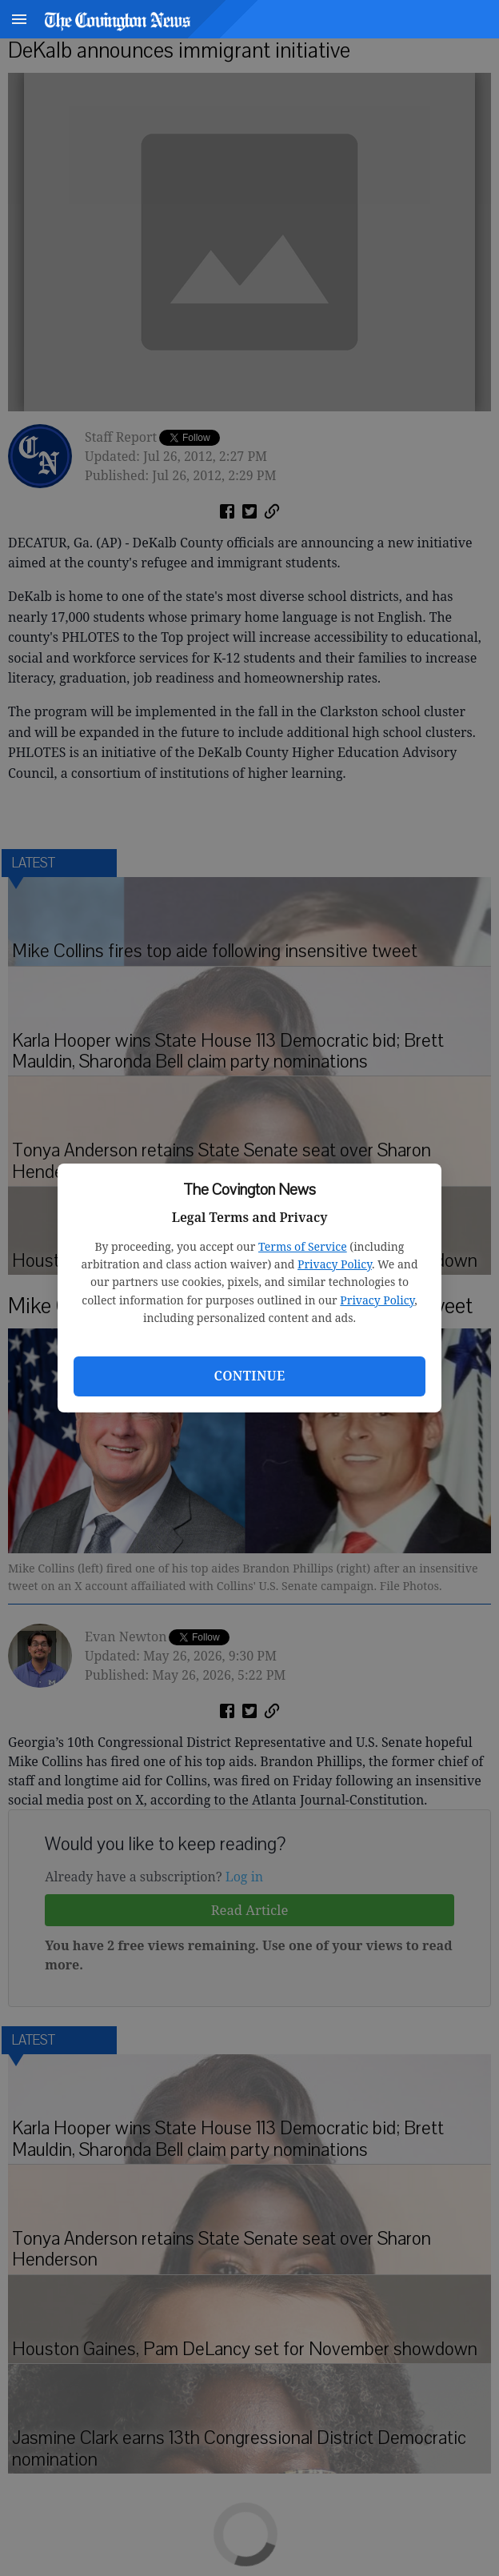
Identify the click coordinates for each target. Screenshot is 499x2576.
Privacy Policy (334, 1264)
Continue (249, 1375)
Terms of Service (302, 1246)
